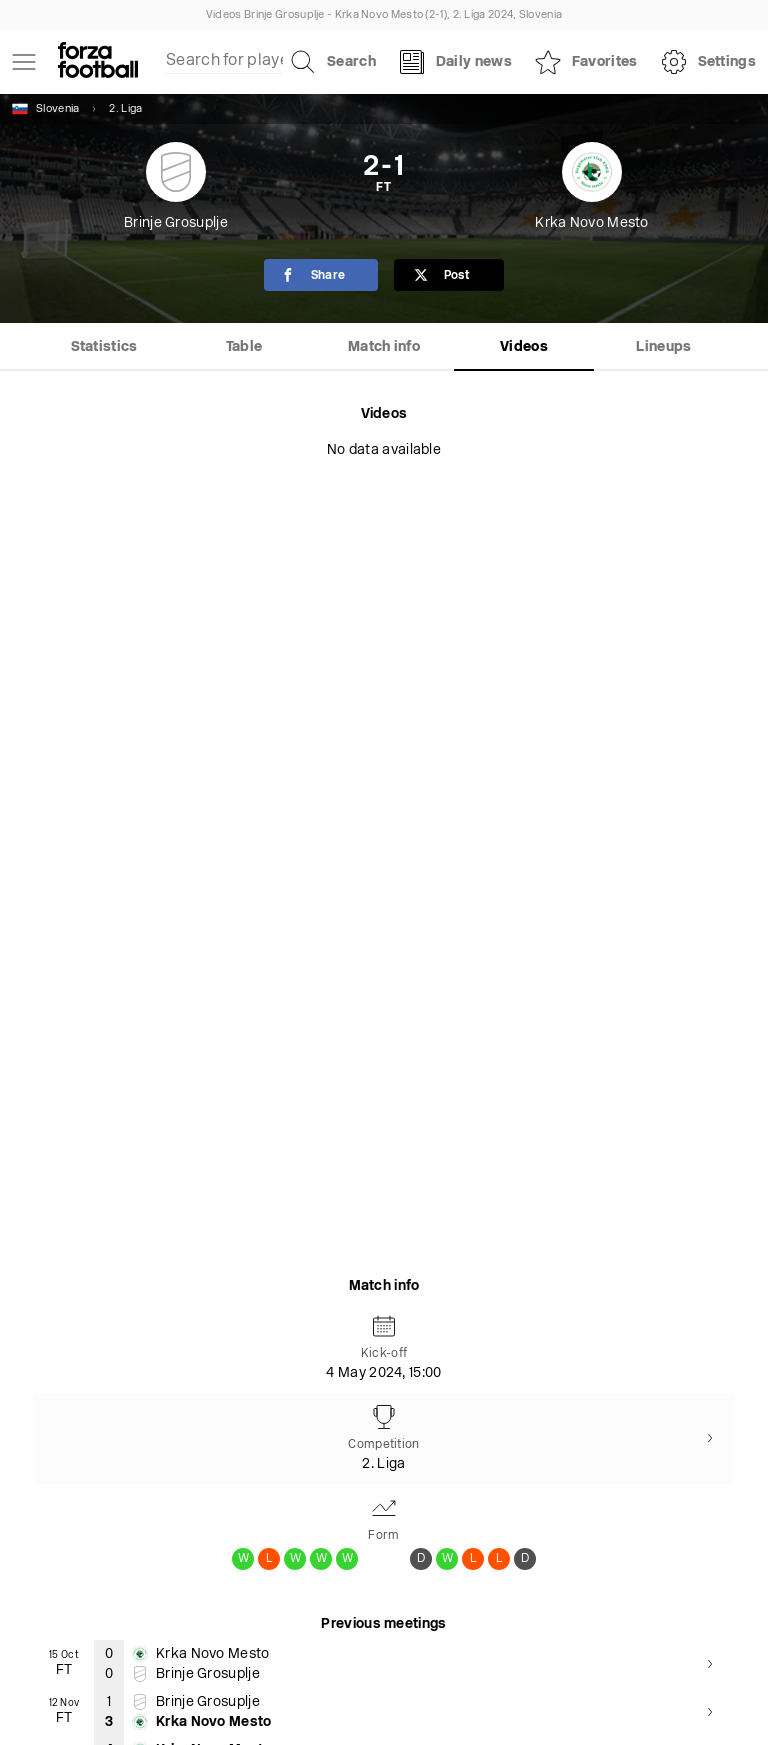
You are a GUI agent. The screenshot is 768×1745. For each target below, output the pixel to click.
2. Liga (125, 109)
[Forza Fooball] (98, 62)
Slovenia (45, 109)
